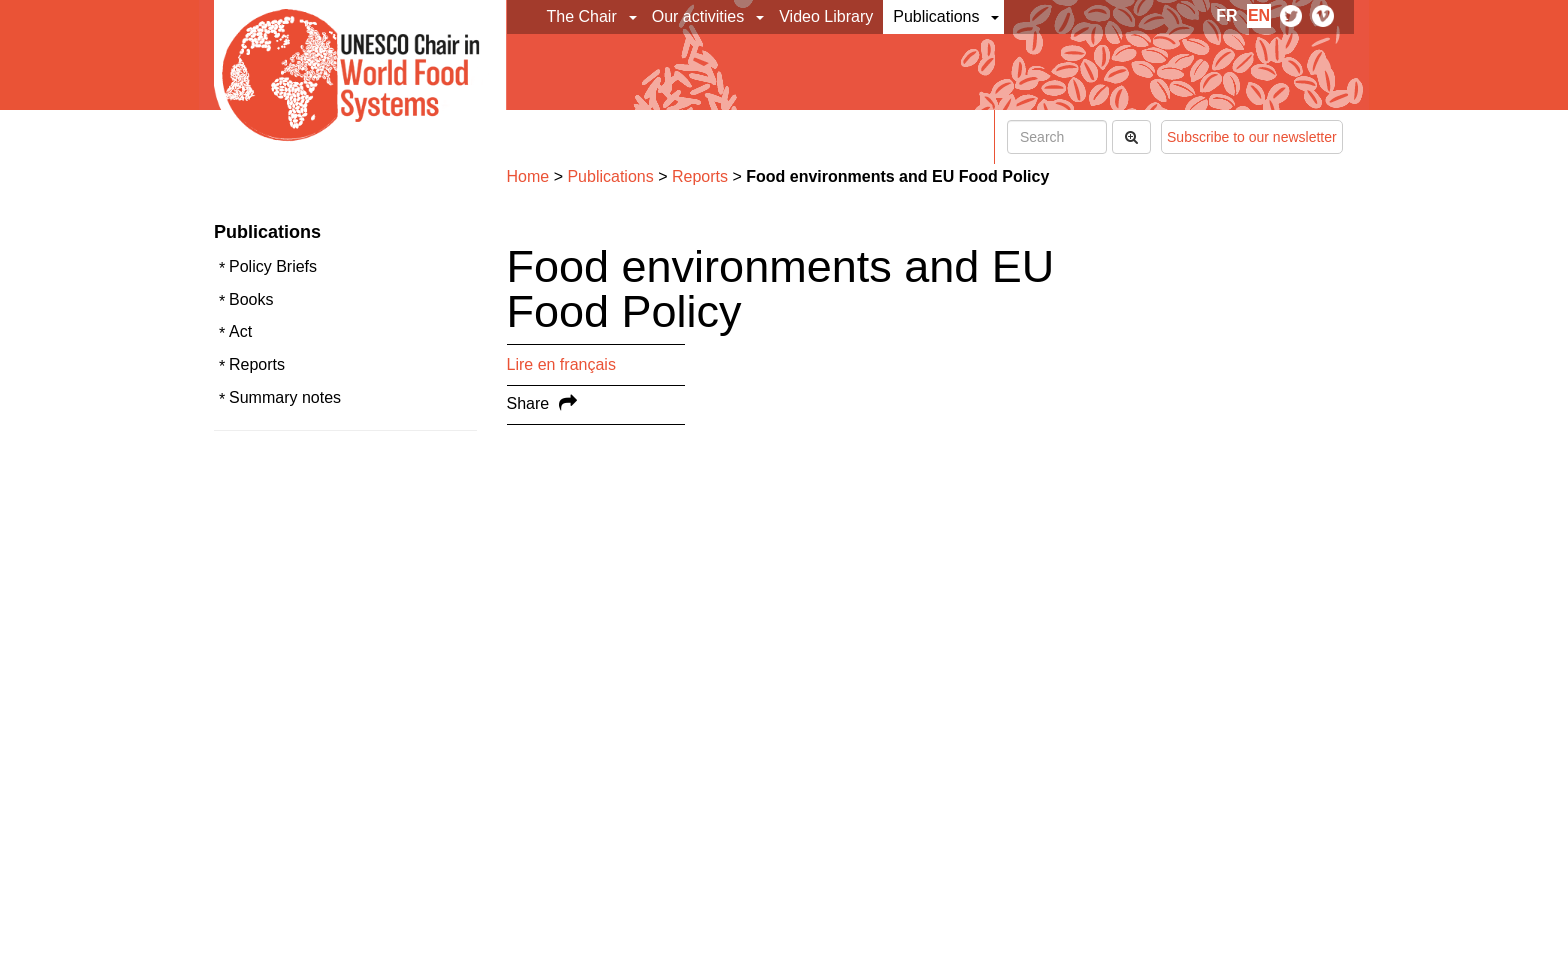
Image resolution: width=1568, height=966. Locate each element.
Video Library (826, 16)
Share (528, 403)
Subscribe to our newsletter (1252, 137)
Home (528, 176)
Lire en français (561, 364)
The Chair (582, 16)
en (1259, 15)
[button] (634, 17)
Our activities (698, 16)
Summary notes (285, 397)
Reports (257, 364)
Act (240, 331)
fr (1226, 15)
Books (251, 299)
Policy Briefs (273, 266)
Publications (936, 16)
